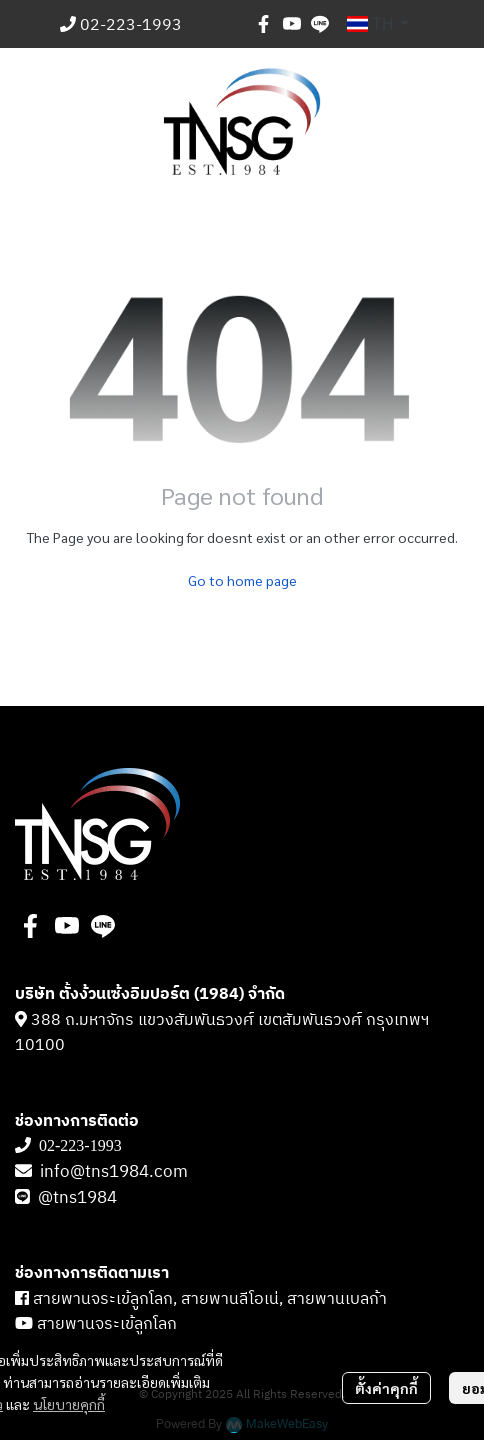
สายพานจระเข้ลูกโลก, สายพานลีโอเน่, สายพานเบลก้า (210, 1299)
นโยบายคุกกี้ (69, 1404)
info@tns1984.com (114, 1172)
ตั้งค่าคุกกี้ (386, 1388)
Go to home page (242, 580)
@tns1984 (79, 1198)
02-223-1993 (131, 25)
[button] (378, 24)
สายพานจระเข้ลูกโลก (107, 1324)
